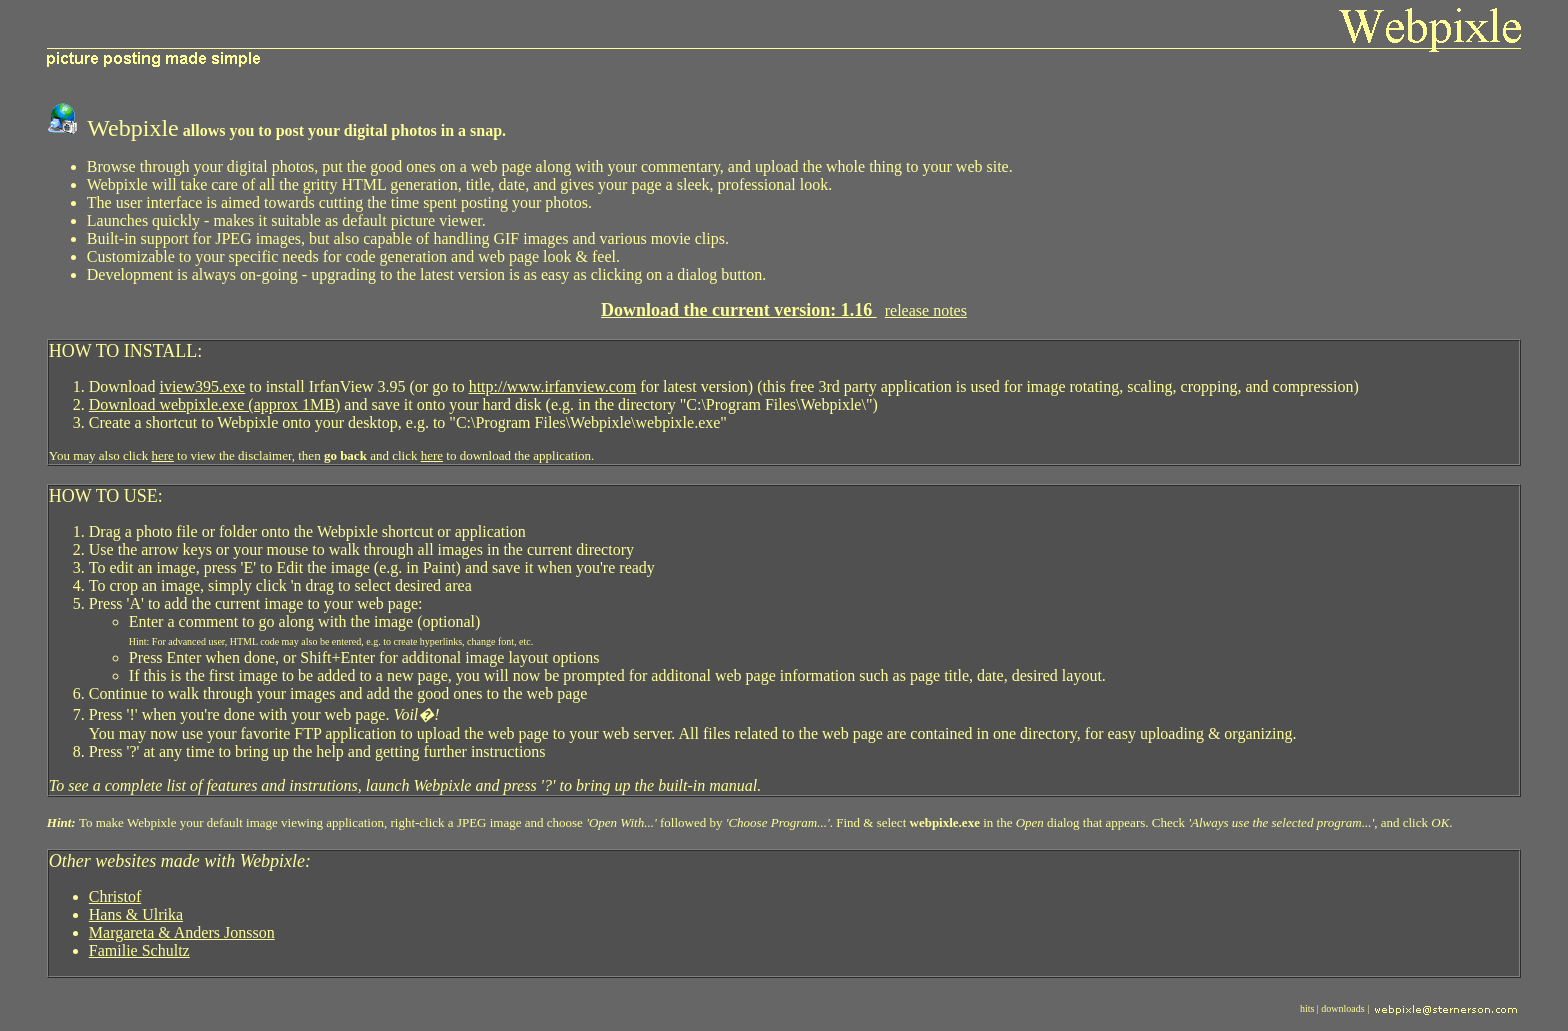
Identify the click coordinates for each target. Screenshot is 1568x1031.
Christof (115, 896)
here (162, 455)
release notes (926, 310)
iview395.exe (202, 386)
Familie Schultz (139, 950)
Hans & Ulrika (136, 914)
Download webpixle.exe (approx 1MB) (215, 404)
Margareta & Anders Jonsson (182, 932)
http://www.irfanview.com (553, 386)
